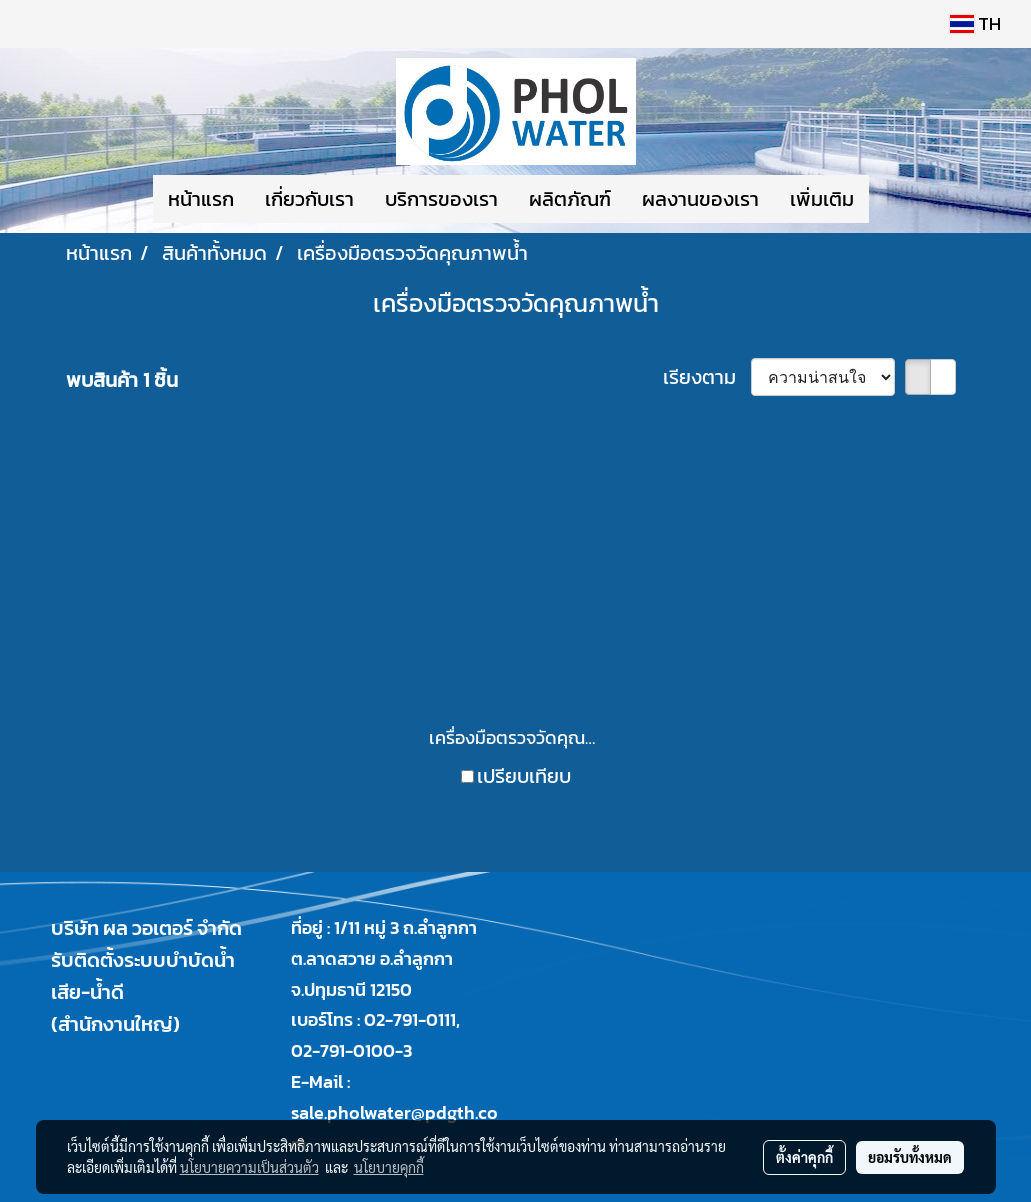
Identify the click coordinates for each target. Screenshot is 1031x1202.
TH (975, 23)
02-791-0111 (410, 1019)
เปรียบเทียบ (524, 776)
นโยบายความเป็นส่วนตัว (249, 1167)
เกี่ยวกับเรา (309, 199)
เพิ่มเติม (822, 199)
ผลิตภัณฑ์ (570, 199)
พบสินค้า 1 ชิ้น (122, 380)
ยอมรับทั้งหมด (910, 1157)
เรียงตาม (707, 377)
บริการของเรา (441, 199)
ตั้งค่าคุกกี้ (804, 1157)
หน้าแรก (201, 199)
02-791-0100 (343, 1050)
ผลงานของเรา (700, 199)
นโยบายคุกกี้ (389, 1167)
